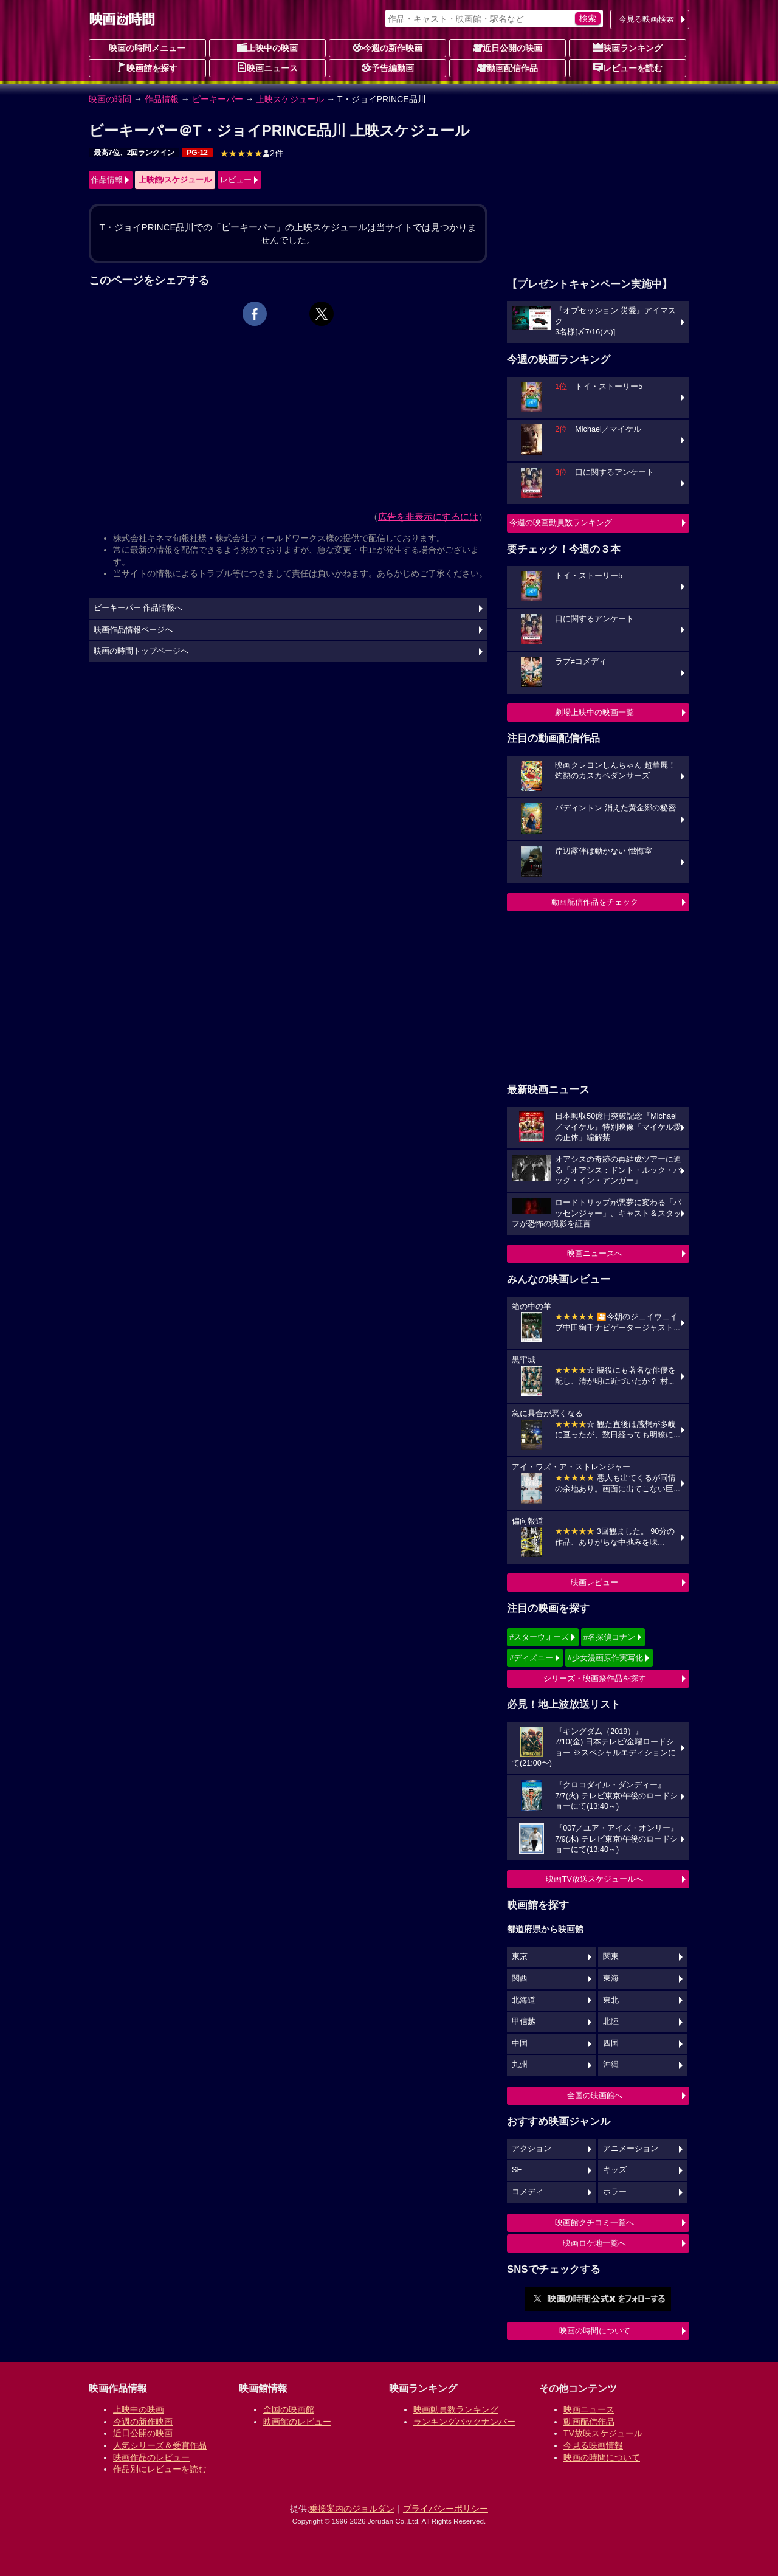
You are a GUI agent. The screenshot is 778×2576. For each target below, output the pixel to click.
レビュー (236, 179)
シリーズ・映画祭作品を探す (594, 1678)
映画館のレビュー (297, 2421)
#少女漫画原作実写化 (605, 1657)
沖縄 (611, 2064)
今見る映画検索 (646, 19)
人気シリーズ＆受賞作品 (160, 2445)
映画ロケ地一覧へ (594, 2243)
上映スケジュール (290, 99)
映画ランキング (628, 47)
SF (517, 2170)
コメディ (527, 2192)
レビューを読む (628, 67)
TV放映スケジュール (602, 2433)
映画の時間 (110, 99)
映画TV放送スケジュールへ (594, 1879)
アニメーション (630, 2148)
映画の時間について (594, 2330)
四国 (611, 2043)
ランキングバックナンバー (464, 2421)
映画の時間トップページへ (141, 651)
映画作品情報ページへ (133, 630)
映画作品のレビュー (151, 2457)
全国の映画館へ (594, 2095)
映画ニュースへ (594, 1253)
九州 (520, 2064)
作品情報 (162, 99)
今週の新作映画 (387, 47)
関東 (611, 1956)
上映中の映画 (267, 47)
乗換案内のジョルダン (351, 2508)
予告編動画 (388, 67)
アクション (531, 2148)
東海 (611, 1978)
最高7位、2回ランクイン (134, 152)
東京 (520, 1956)
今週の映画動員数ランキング (560, 522)
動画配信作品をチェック (594, 901)
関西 (520, 1978)
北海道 (523, 2000)
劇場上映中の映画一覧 (594, 712)
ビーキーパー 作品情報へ (138, 608)
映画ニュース (267, 67)
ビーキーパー (217, 99)
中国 (520, 2043)
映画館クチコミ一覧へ (594, 2222)
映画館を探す (147, 67)
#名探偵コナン (609, 1637)
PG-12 (197, 152)
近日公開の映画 (507, 47)
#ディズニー (531, 1657)
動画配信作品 (507, 67)
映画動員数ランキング (455, 2409)
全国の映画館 (288, 2409)
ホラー (615, 2192)
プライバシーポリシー (445, 2508)
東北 (611, 2000)
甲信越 (523, 2021)
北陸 (611, 2021)
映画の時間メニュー (147, 48)
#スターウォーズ (539, 1637)
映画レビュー (594, 1582)
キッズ (615, 2170)
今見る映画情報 (593, 2445)
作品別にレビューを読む (160, 2469)
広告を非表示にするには (428, 516)
